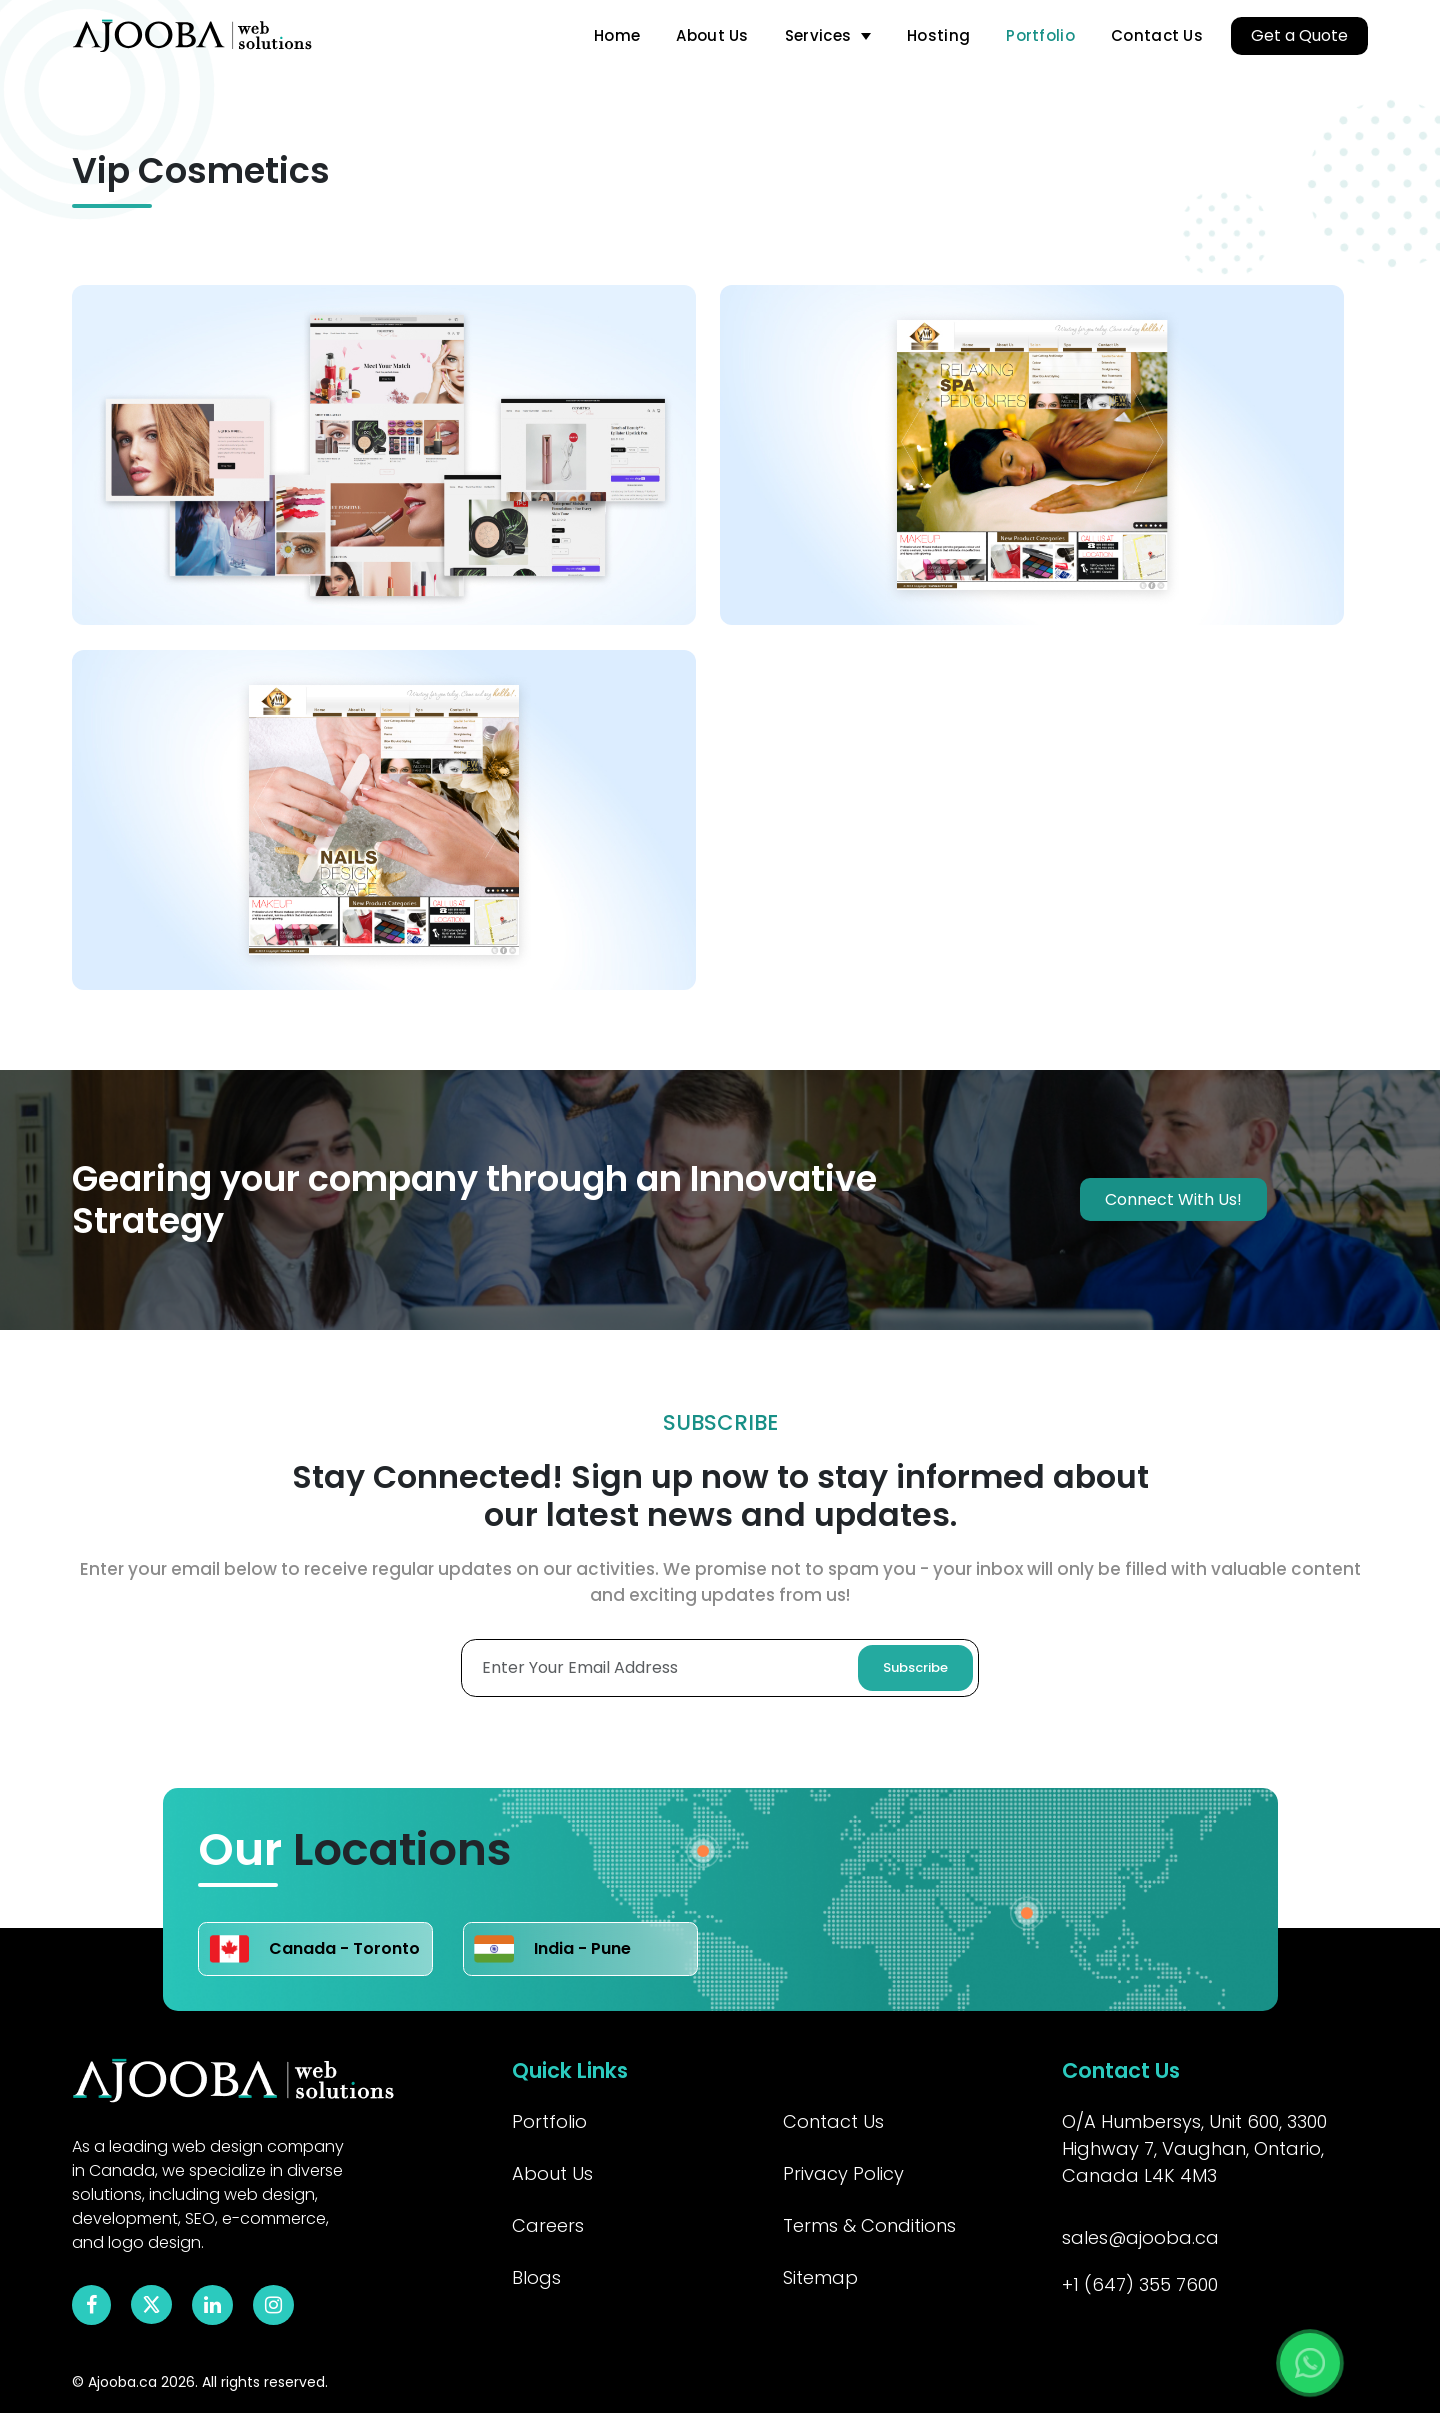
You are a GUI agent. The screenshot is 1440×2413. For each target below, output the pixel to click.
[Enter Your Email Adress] (720, 1668)
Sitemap (820, 2277)
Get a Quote (1299, 35)
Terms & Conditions (869, 2225)
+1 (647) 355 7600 (1140, 2284)
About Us (712, 35)
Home (617, 35)
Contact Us (1157, 35)
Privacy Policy (843, 2173)
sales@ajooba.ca (1140, 2237)
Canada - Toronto (314, 1949)
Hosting (938, 35)
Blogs (536, 2277)
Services (818, 35)
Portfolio (1040, 35)
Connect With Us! (1173, 1199)
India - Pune (552, 1949)
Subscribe (915, 1667)
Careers (548, 2225)
